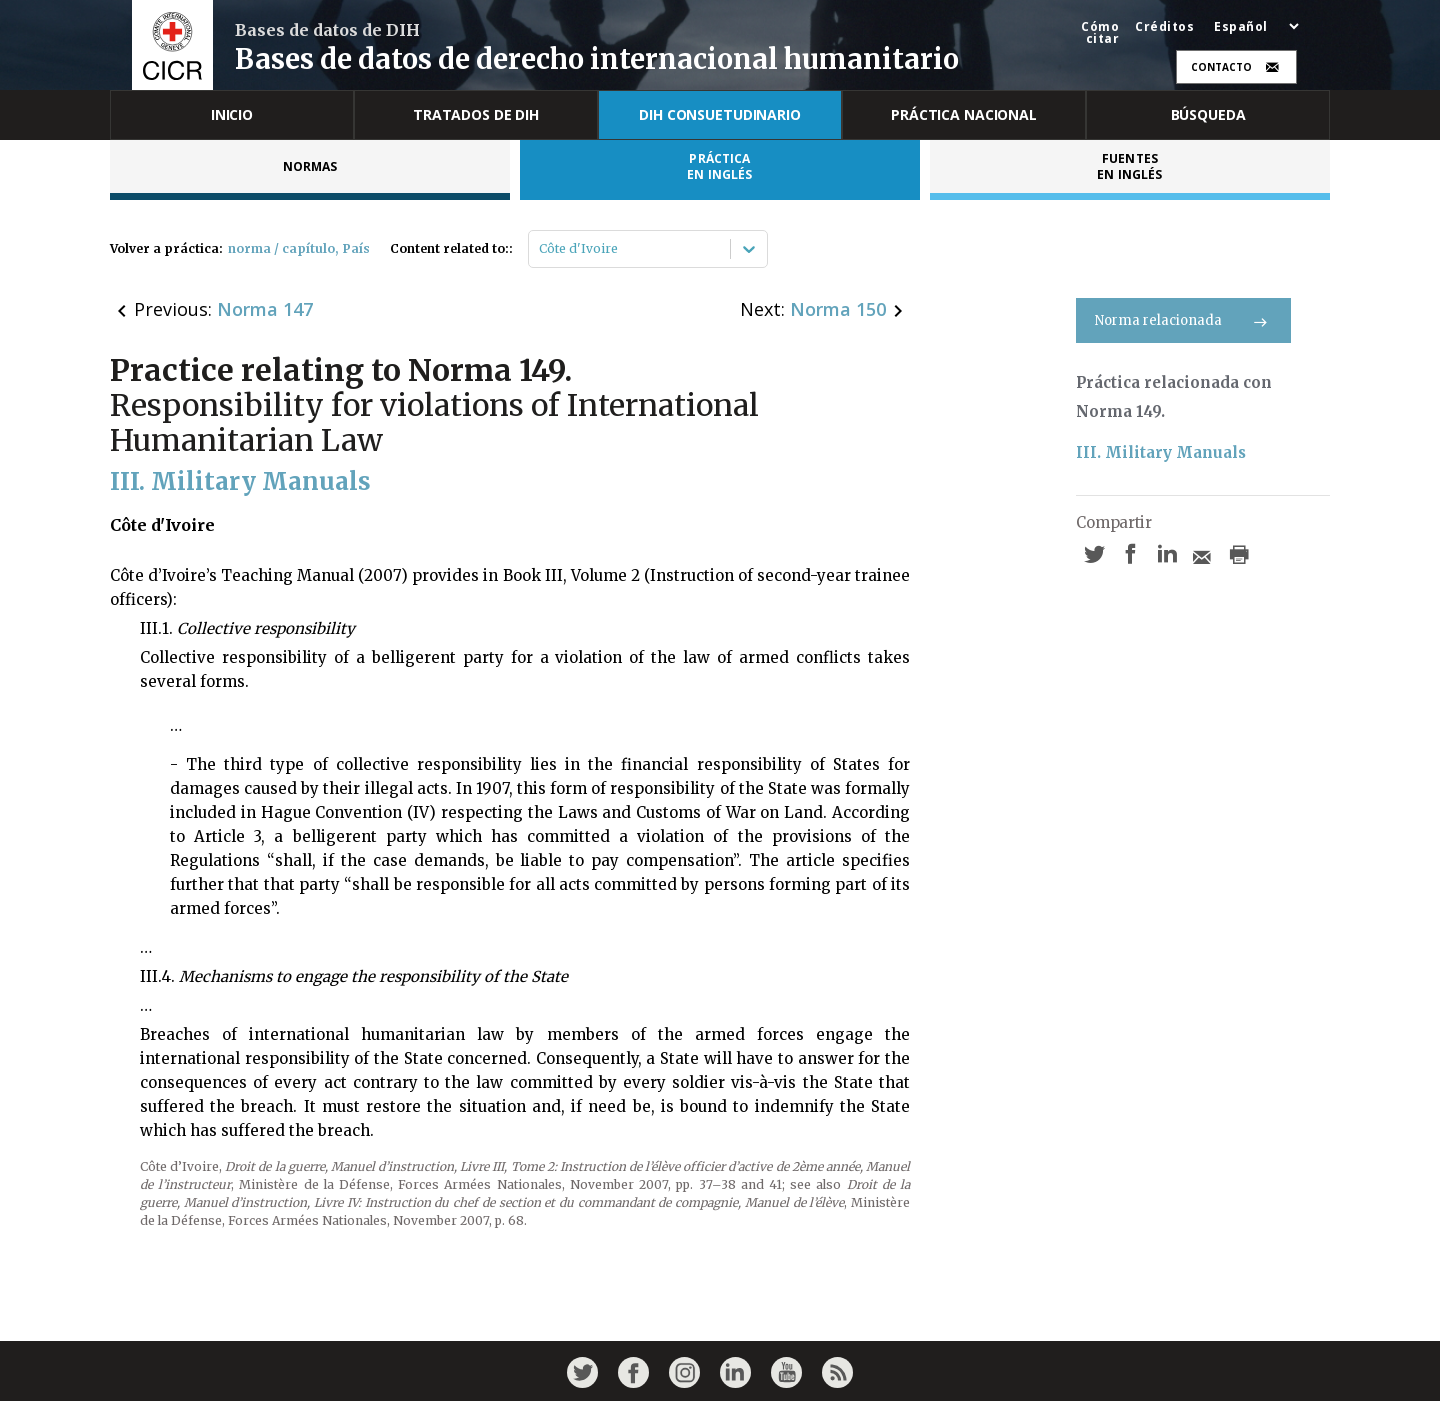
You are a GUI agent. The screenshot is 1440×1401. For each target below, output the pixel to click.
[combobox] (540, 249)
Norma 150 (838, 309)
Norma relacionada (1183, 320)
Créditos (1164, 27)
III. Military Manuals (1161, 452)
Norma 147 (265, 309)
